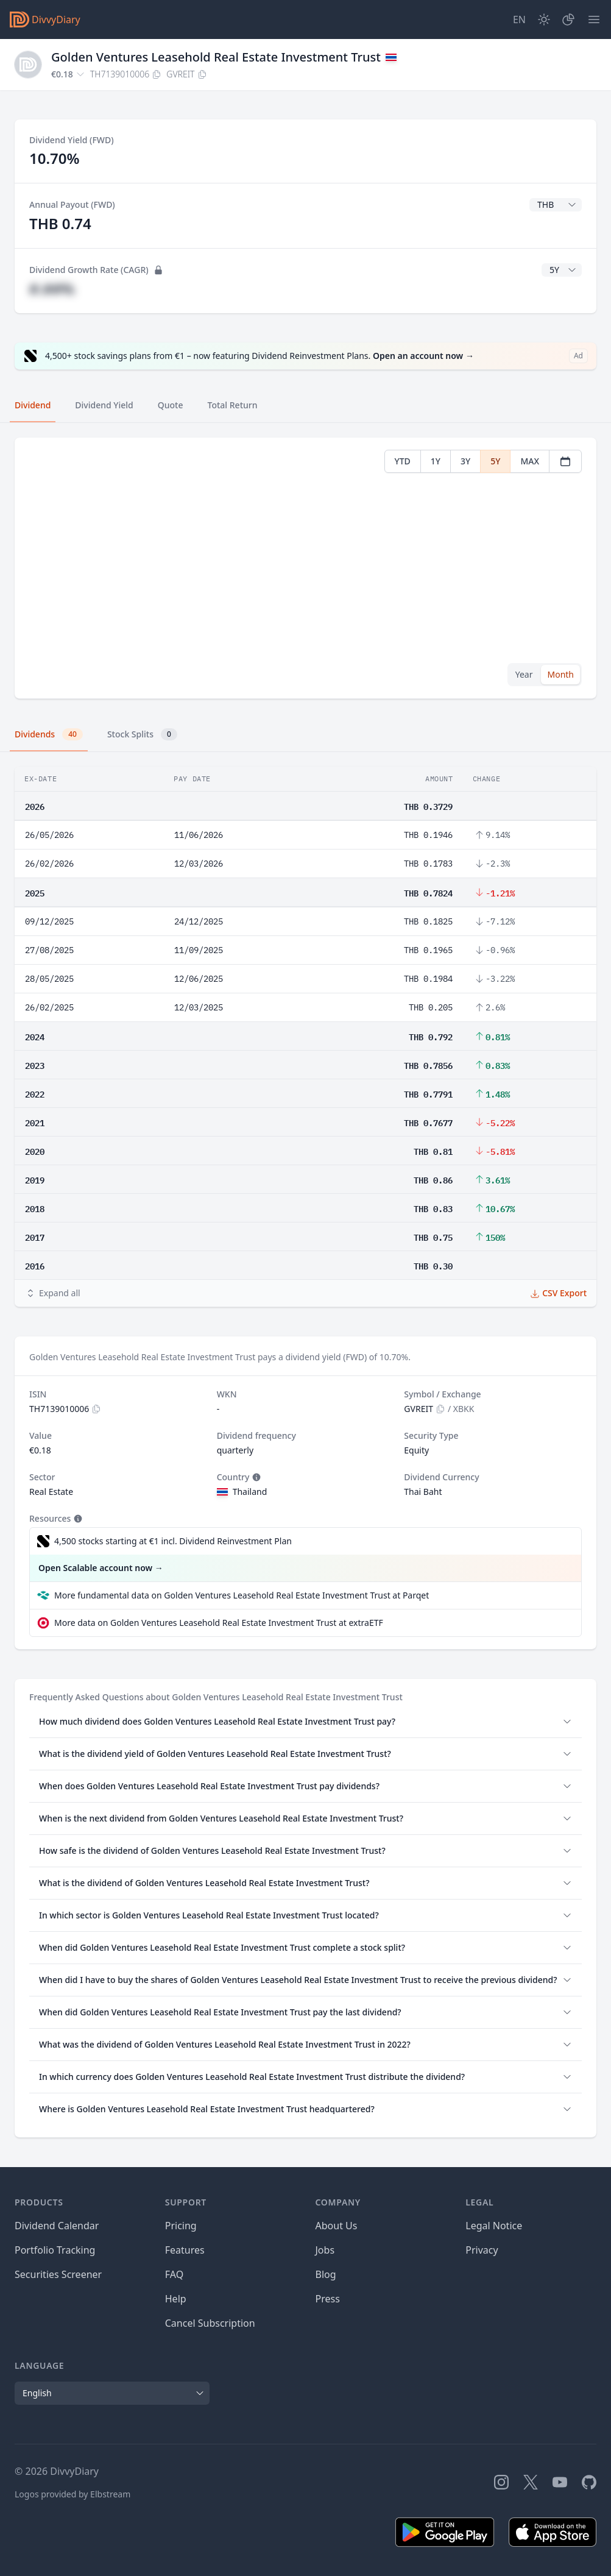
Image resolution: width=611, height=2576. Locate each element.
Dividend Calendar (57, 2225)
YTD (403, 461)
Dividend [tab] (33, 405)
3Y (465, 461)
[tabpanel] (305, 568)
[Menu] (594, 19)
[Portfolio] (568, 19)
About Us (337, 2225)
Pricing (181, 2225)
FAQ (174, 2274)
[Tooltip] (255, 1477)
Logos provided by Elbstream (72, 2494)
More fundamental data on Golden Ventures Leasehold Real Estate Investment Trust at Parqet (241, 1595)
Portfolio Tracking (55, 2250)
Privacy (481, 2250)
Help (175, 2298)
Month (560, 674)
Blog (326, 2274)
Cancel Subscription (210, 2323)
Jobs (325, 2250)
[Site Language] (519, 19)
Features (185, 2250)
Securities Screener (58, 2274)
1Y (435, 461)
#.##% (51, 289)
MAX (529, 461)
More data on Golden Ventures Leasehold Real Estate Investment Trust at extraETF (218, 1622)
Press (328, 2298)
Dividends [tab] (49, 734)
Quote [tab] (170, 405)
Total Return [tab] (233, 405)
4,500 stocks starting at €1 (173, 1541)
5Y (495, 461)
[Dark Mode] (544, 19)
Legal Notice (493, 2225)
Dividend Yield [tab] (104, 405)
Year (524, 674)
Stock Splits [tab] (142, 734)
